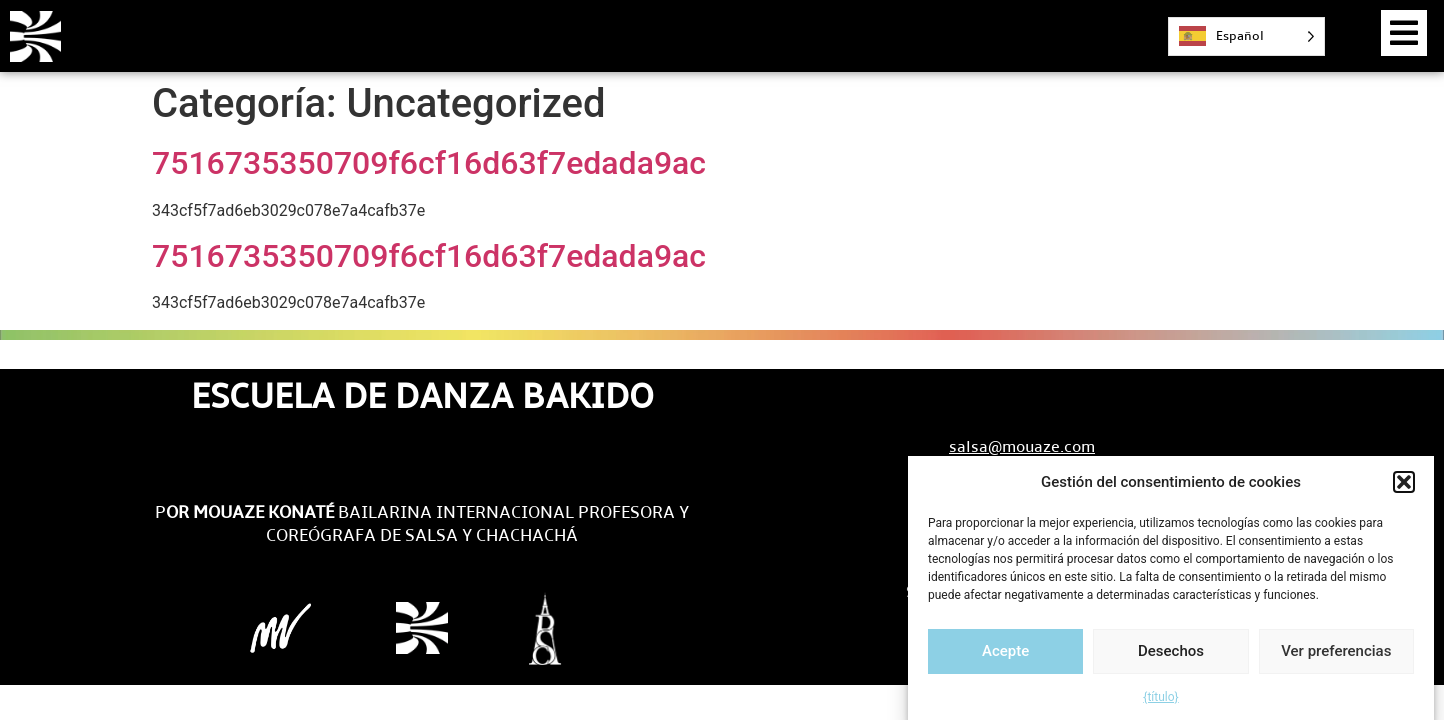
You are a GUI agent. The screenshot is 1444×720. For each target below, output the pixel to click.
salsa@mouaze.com (1022, 446)
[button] (1404, 489)
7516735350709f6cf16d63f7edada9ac (429, 163)
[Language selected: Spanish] (1246, 36)
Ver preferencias (1336, 657)
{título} (1160, 703)
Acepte (1005, 657)
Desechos (1171, 657)
